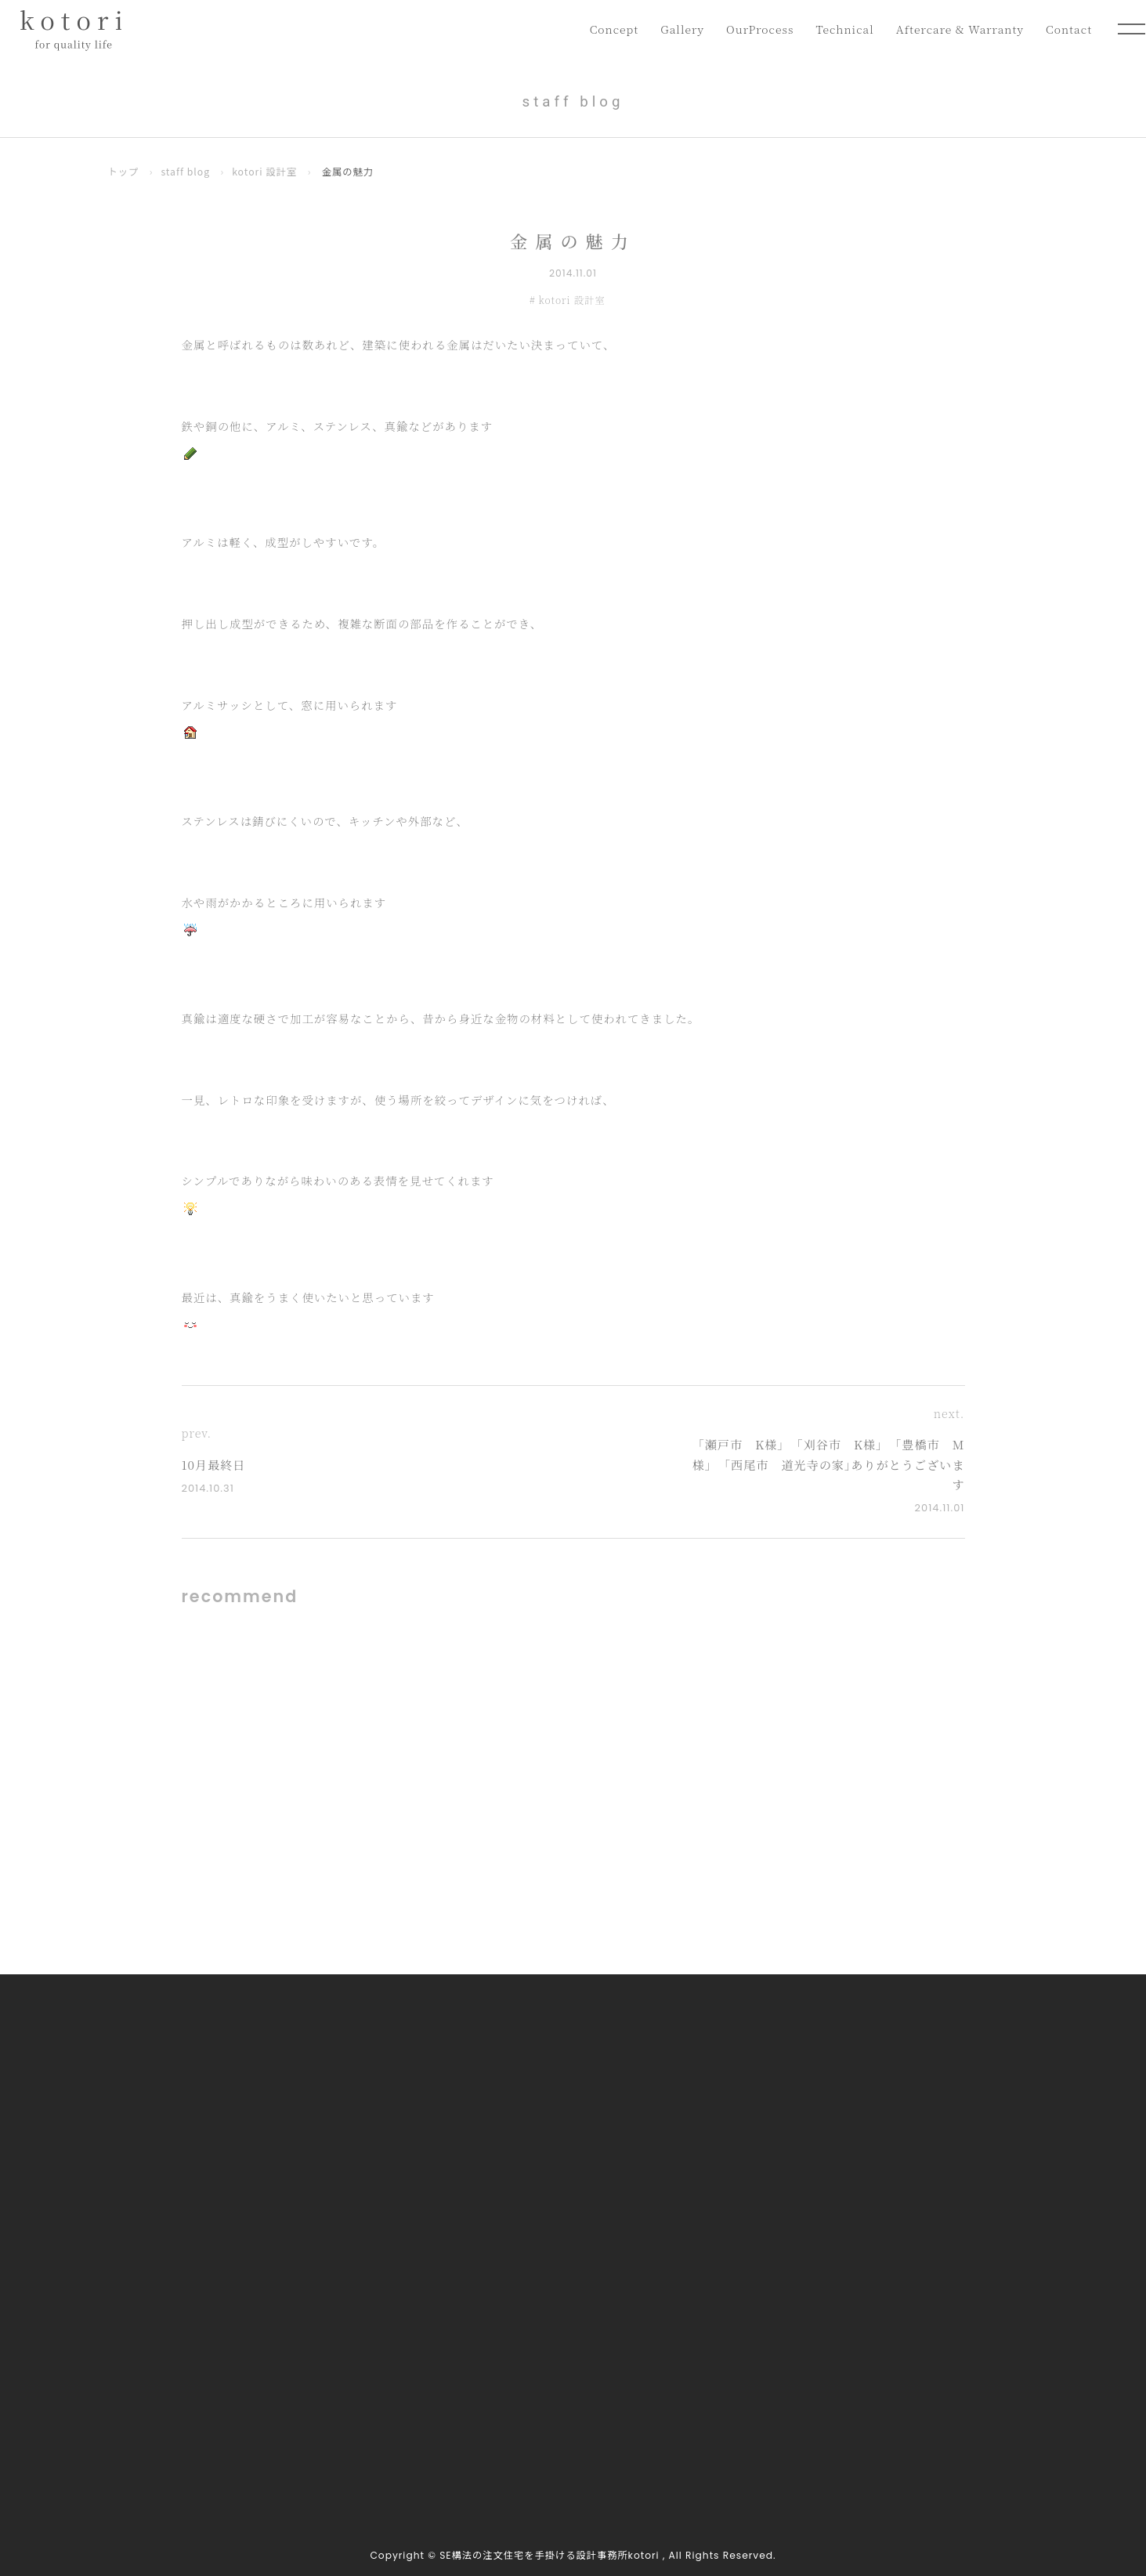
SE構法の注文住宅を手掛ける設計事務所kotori (549, 2555)
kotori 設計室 (264, 172)
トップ (123, 172)
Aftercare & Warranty (956, 28)
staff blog (185, 172)
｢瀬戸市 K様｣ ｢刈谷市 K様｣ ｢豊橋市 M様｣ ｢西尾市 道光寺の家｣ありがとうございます (828, 1464)
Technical (839, 28)
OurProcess (752, 28)
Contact (1067, 28)
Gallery (672, 28)
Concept (602, 28)
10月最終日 (214, 1464)
